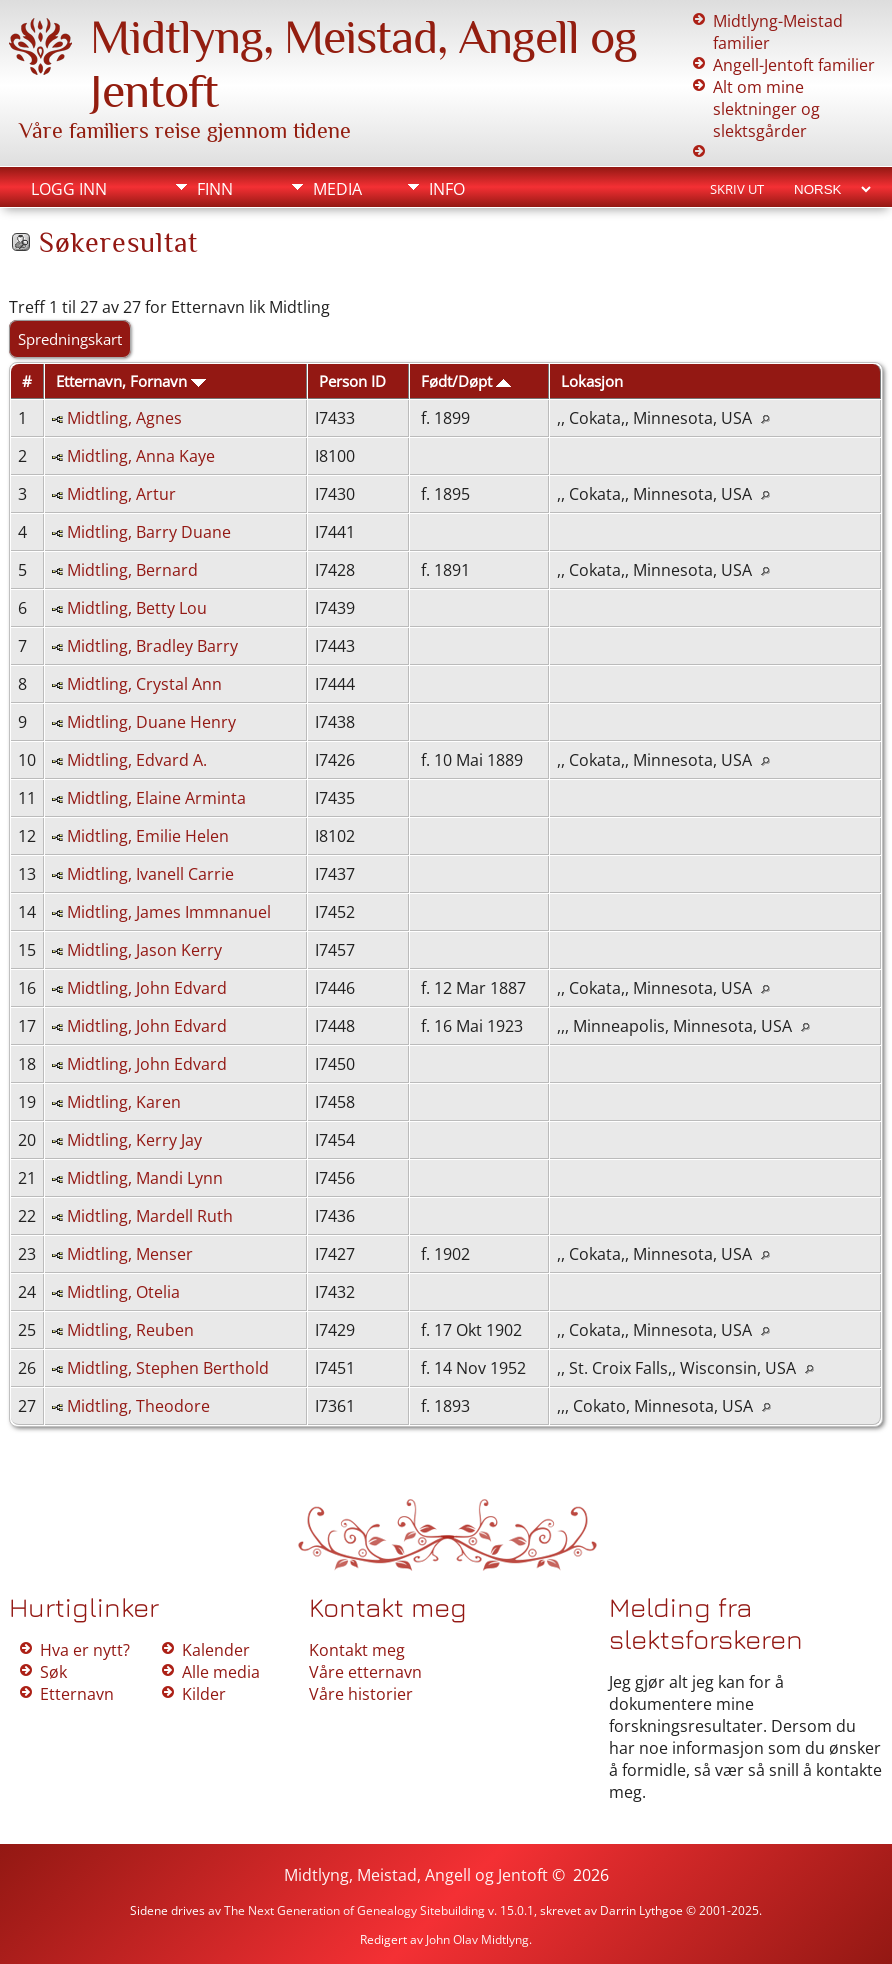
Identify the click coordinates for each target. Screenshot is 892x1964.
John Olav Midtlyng (477, 1939)
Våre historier (361, 1694)
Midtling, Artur (121, 494)
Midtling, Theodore (138, 1406)
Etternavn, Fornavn (131, 381)
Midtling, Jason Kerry (144, 950)
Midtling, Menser (130, 1254)
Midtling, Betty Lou (137, 608)
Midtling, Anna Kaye (141, 456)
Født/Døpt (466, 381)
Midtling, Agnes (124, 418)
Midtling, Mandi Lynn (145, 1178)
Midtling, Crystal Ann (144, 684)
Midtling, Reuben (130, 1330)
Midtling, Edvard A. (137, 760)
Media (337, 189)
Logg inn (69, 189)
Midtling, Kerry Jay (134, 1140)
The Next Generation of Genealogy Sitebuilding (354, 1910)
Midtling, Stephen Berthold (168, 1368)
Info (447, 189)
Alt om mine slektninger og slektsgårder (766, 109)
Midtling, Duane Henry (151, 722)
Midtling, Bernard (132, 570)
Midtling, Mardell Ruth (150, 1216)
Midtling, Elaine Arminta (156, 798)
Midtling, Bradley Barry (152, 646)
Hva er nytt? (85, 1650)
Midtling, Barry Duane (149, 532)
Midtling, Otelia (123, 1292)
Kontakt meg (357, 1650)
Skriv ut (737, 189)
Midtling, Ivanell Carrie (150, 874)
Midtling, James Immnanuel (169, 912)
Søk (53, 1672)
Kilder (204, 1694)
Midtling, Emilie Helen (148, 836)
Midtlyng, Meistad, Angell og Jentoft (416, 1875)
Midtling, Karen (124, 1102)
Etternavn (77, 1694)
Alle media (221, 1672)
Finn (215, 189)
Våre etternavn (365, 1672)
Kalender (216, 1650)
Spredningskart (70, 339)
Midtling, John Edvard (147, 988)
